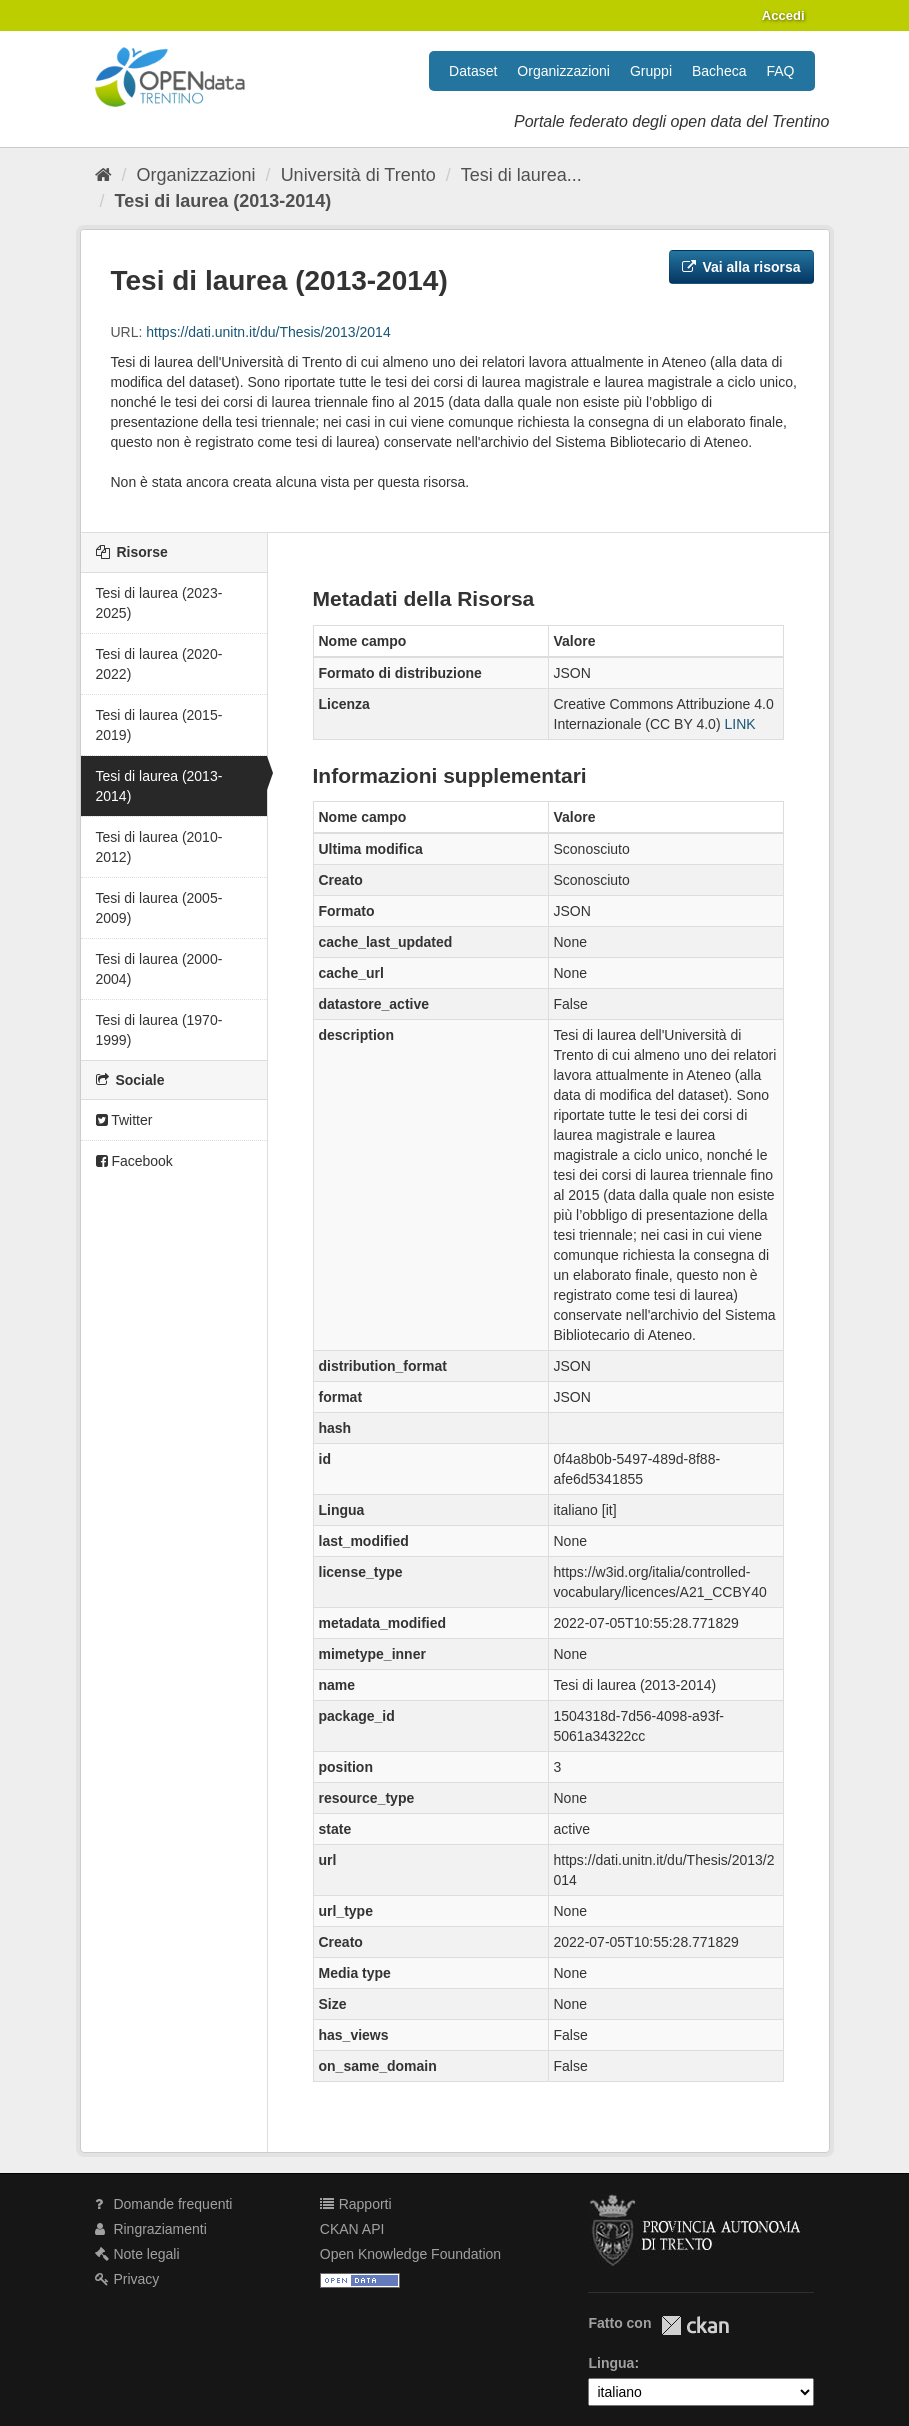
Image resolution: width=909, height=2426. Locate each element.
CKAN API (352, 2229)
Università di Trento (358, 175)
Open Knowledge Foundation (410, 2254)
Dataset (473, 71)
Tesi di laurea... (521, 175)
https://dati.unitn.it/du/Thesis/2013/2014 (268, 332)
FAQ (780, 71)
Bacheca (719, 71)
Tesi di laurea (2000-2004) (159, 969)
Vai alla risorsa (741, 267)
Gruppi (651, 71)
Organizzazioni (563, 71)
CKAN (695, 2325)
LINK (739, 724)
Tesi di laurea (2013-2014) (223, 201)
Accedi (783, 15)
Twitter (124, 1120)
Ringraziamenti (151, 2229)
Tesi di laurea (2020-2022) (159, 664)
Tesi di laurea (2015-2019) (159, 725)
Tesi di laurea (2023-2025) (159, 603)
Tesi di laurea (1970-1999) (159, 1030)
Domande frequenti (164, 2204)
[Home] (103, 175)
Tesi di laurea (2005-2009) (159, 908)
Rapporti (356, 2204)
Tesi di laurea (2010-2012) (159, 847)
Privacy (127, 2279)
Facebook (134, 1161)
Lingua (611, 2363)
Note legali (137, 2254)
